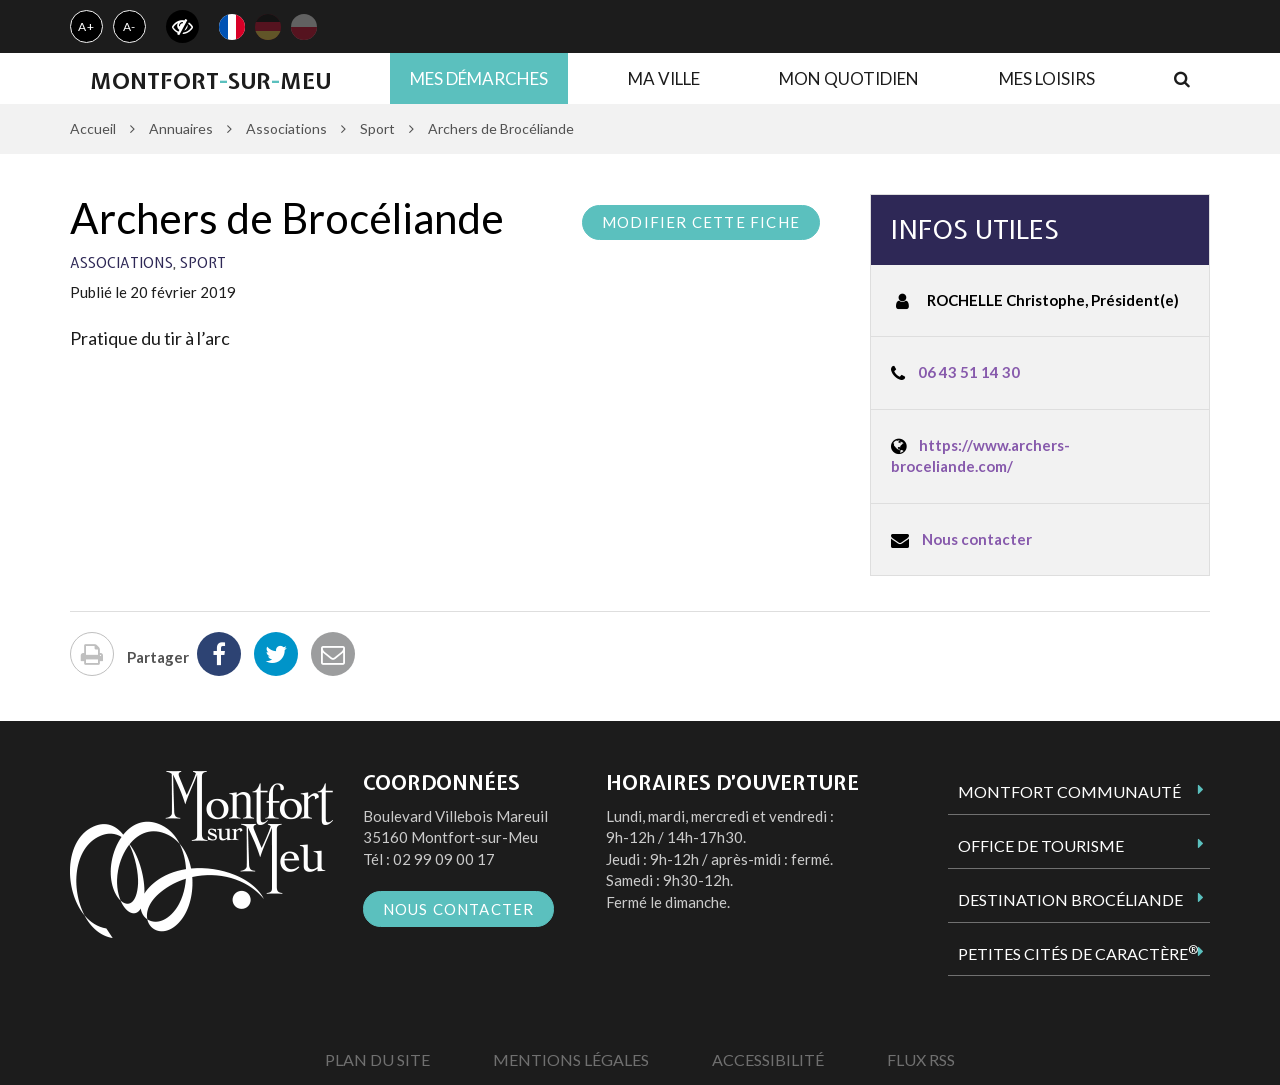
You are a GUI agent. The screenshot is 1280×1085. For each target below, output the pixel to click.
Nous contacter (977, 539)
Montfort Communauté (1069, 791)
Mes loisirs (1047, 78)
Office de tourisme (1041, 845)
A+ (86, 26)
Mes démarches (479, 78)
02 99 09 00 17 (444, 859)
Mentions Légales (571, 1059)
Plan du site (377, 1059)
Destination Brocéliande (1070, 899)
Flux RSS (921, 1059)
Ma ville (664, 78)
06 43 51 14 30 (969, 372)
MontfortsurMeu (210, 81)
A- (130, 26)
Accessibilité (768, 1059)
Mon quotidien (849, 78)
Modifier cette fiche (701, 222)
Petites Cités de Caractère (1078, 953)
